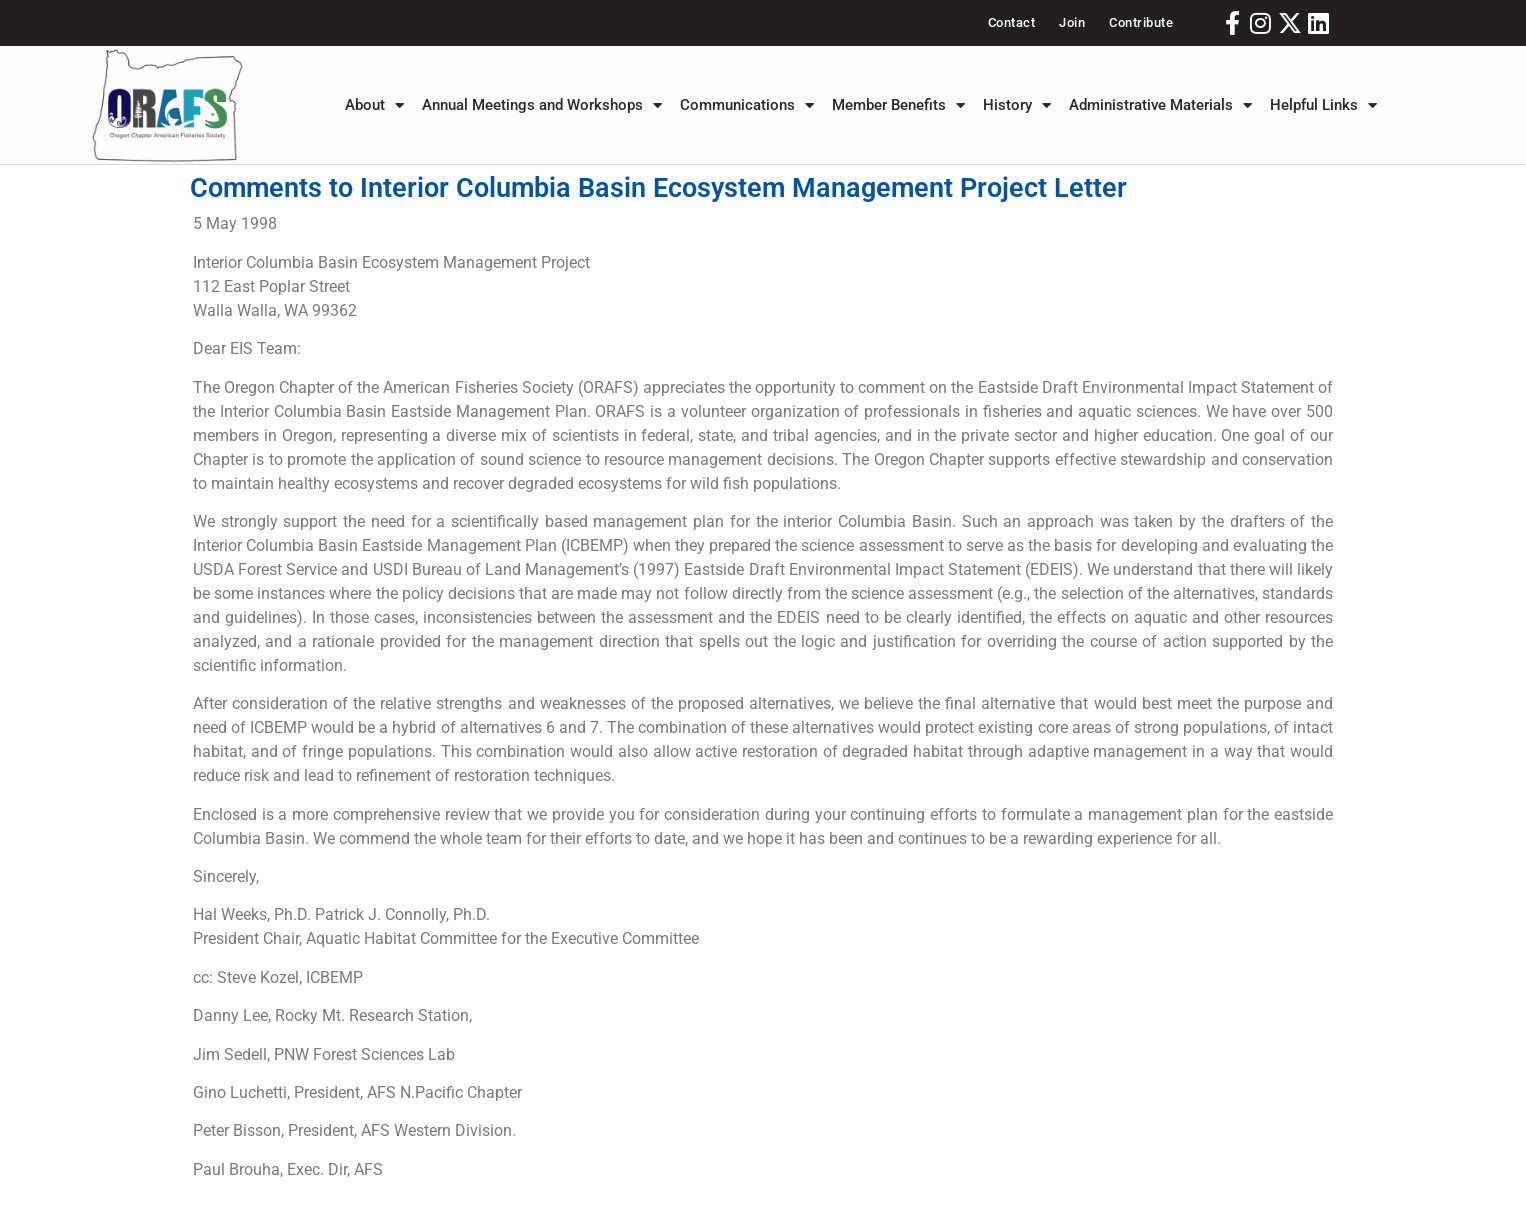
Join (1072, 22)
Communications (747, 105)
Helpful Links (1323, 105)
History (1017, 105)
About (374, 105)
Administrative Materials (1160, 105)
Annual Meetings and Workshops (542, 105)
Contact (1012, 22)
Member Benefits (898, 105)
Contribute (1141, 22)
